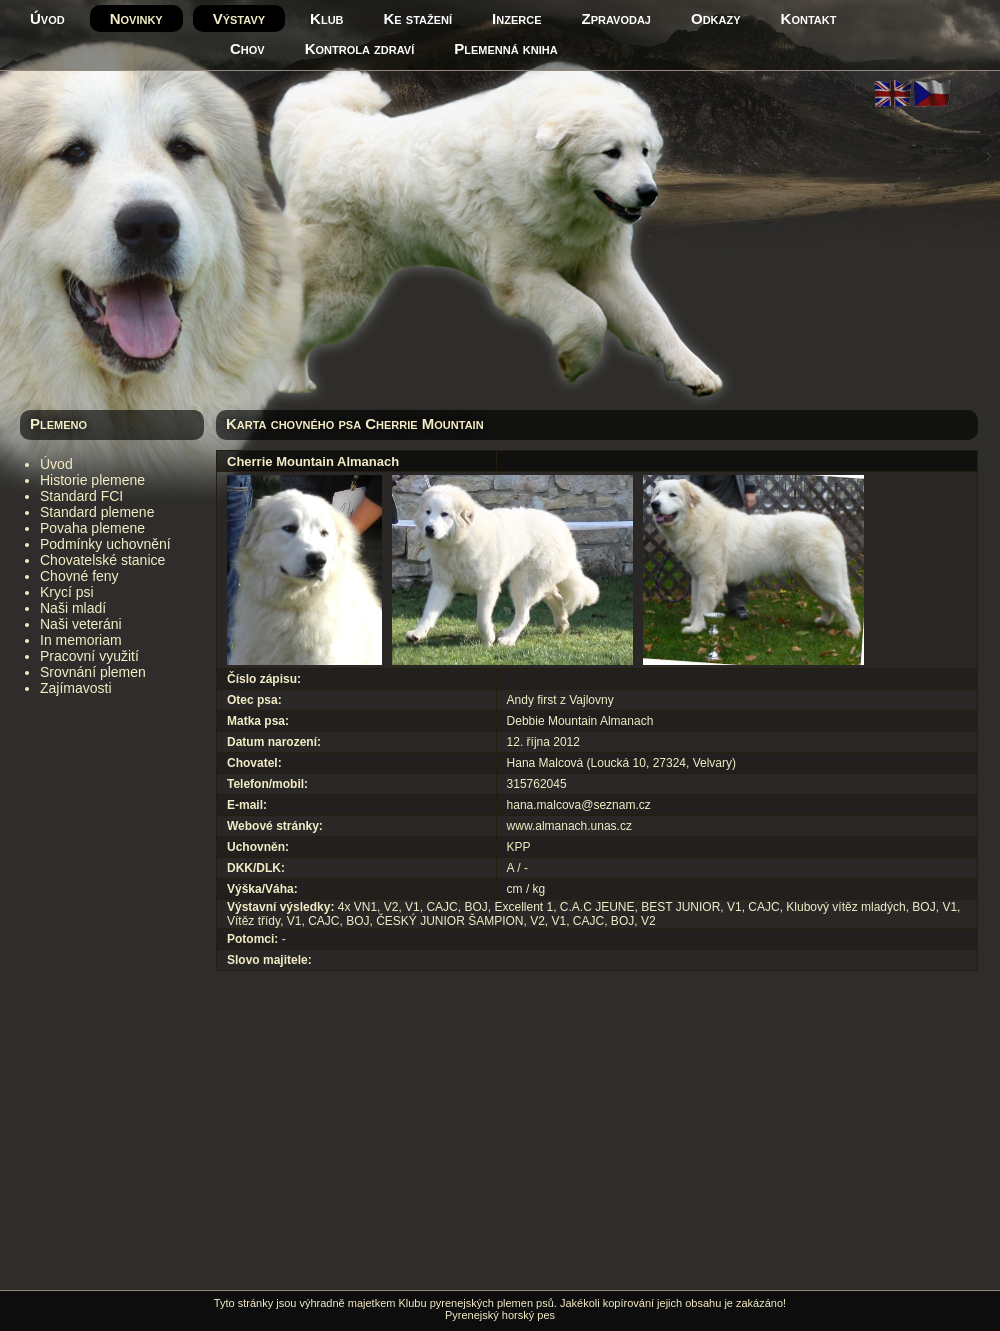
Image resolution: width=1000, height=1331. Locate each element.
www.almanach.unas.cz (569, 826)
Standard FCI (81, 496)
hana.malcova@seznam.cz (579, 805)
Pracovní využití (89, 656)
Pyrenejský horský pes (500, 1315)
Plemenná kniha (505, 48)
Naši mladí (73, 608)
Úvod (47, 18)
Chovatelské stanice (102, 560)
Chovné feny (79, 576)
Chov (247, 48)
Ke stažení (418, 18)
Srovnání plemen (93, 672)
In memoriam (81, 640)
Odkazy (716, 18)
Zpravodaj (616, 18)
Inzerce (516, 18)
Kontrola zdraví (360, 48)
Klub (326, 18)
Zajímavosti (76, 688)
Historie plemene (92, 480)
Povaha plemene (92, 528)
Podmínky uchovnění (105, 544)
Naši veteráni (81, 624)
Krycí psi (67, 592)
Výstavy (239, 18)
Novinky (136, 18)
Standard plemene (97, 512)
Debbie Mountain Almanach (580, 721)
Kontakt (809, 18)
